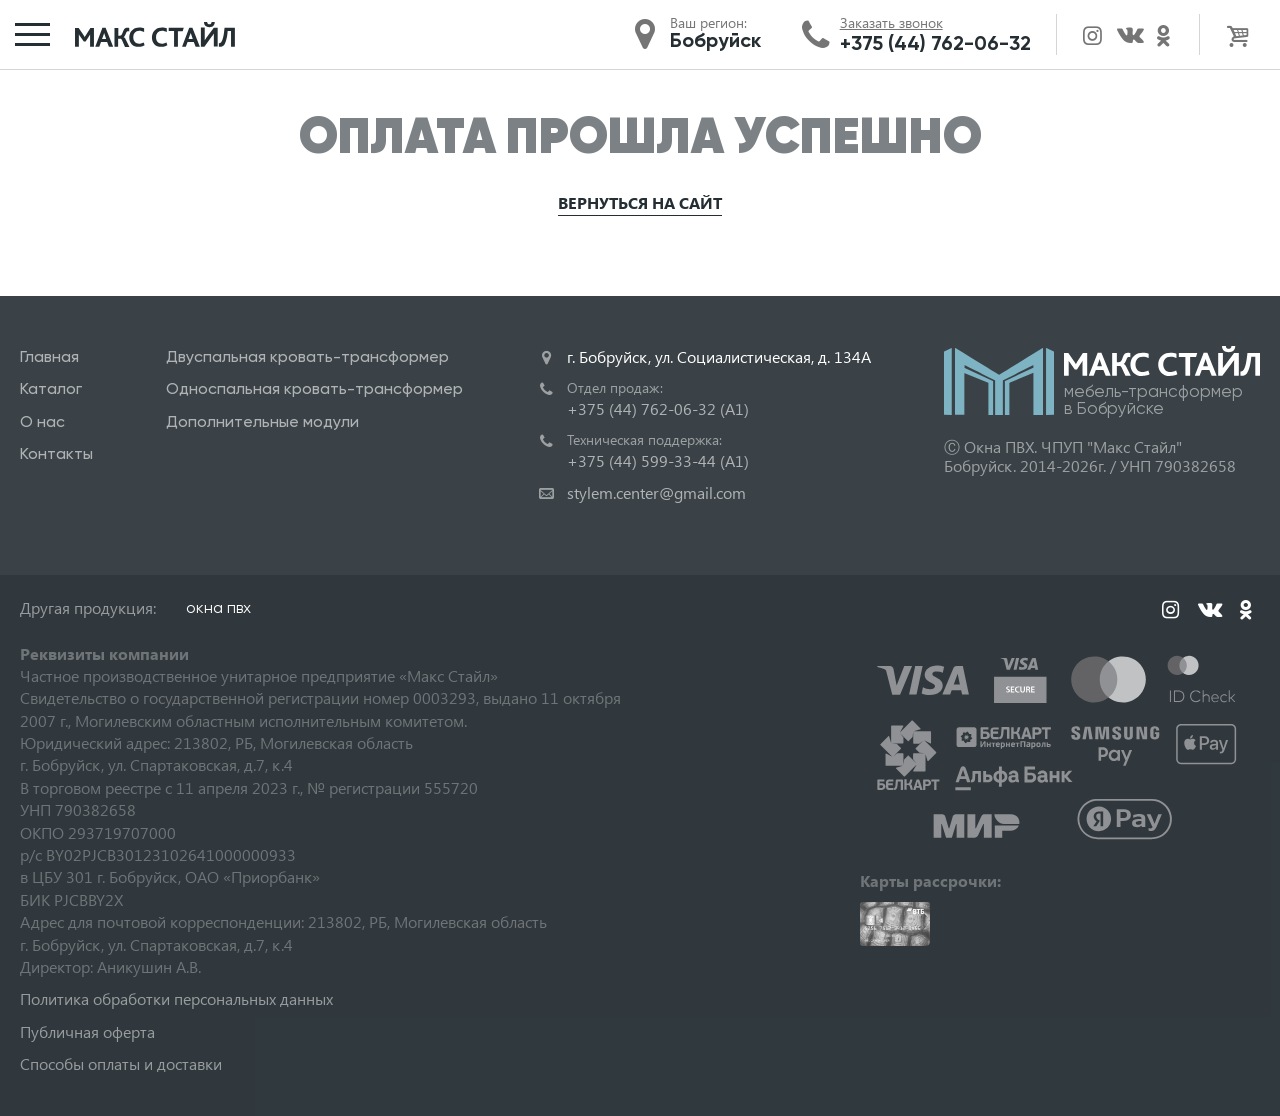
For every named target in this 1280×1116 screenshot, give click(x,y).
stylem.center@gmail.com (656, 492)
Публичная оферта (87, 1031)
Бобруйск (715, 40)
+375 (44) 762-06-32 (935, 43)
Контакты (56, 453)
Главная (49, 356)
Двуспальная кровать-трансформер (307, 356)
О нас (42, 421)
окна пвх (218, 607)
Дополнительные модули (262, 421)
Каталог (51, 388)
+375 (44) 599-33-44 (658, 460)
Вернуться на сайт (640, 202)
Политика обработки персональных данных (176, 998)
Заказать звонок (891, 23)
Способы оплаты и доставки (121, 1063)
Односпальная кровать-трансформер (314, 388)
